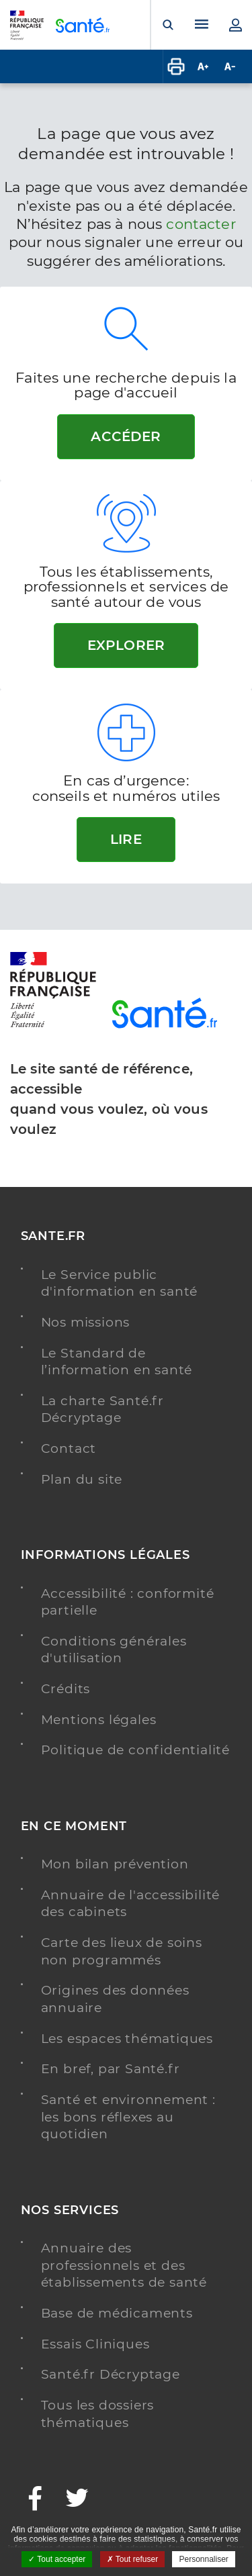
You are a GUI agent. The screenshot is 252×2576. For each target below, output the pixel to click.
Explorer (126, 645)
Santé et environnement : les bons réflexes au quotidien (128, 2117)
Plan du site (82, 1479)
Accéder (126, 436)
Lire (126, 839)
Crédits (66, 1689)
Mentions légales (99, 1719)
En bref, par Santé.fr (110, 2069)
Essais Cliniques (95, 2344)
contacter (200, 224)
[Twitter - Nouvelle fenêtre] (77, 2500)
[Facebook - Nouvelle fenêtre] (35, 2500)
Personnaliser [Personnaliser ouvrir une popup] (203, 2559)
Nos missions (85, 1322)
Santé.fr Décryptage (110, 2374)
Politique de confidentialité (135, 1750)
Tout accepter (56, 2559)
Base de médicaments (117, 2313)
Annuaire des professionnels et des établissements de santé (124, 2265)
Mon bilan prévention (115, 1864)
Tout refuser (132, 2559)
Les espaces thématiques (127, 2038)
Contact (69, 1448)
